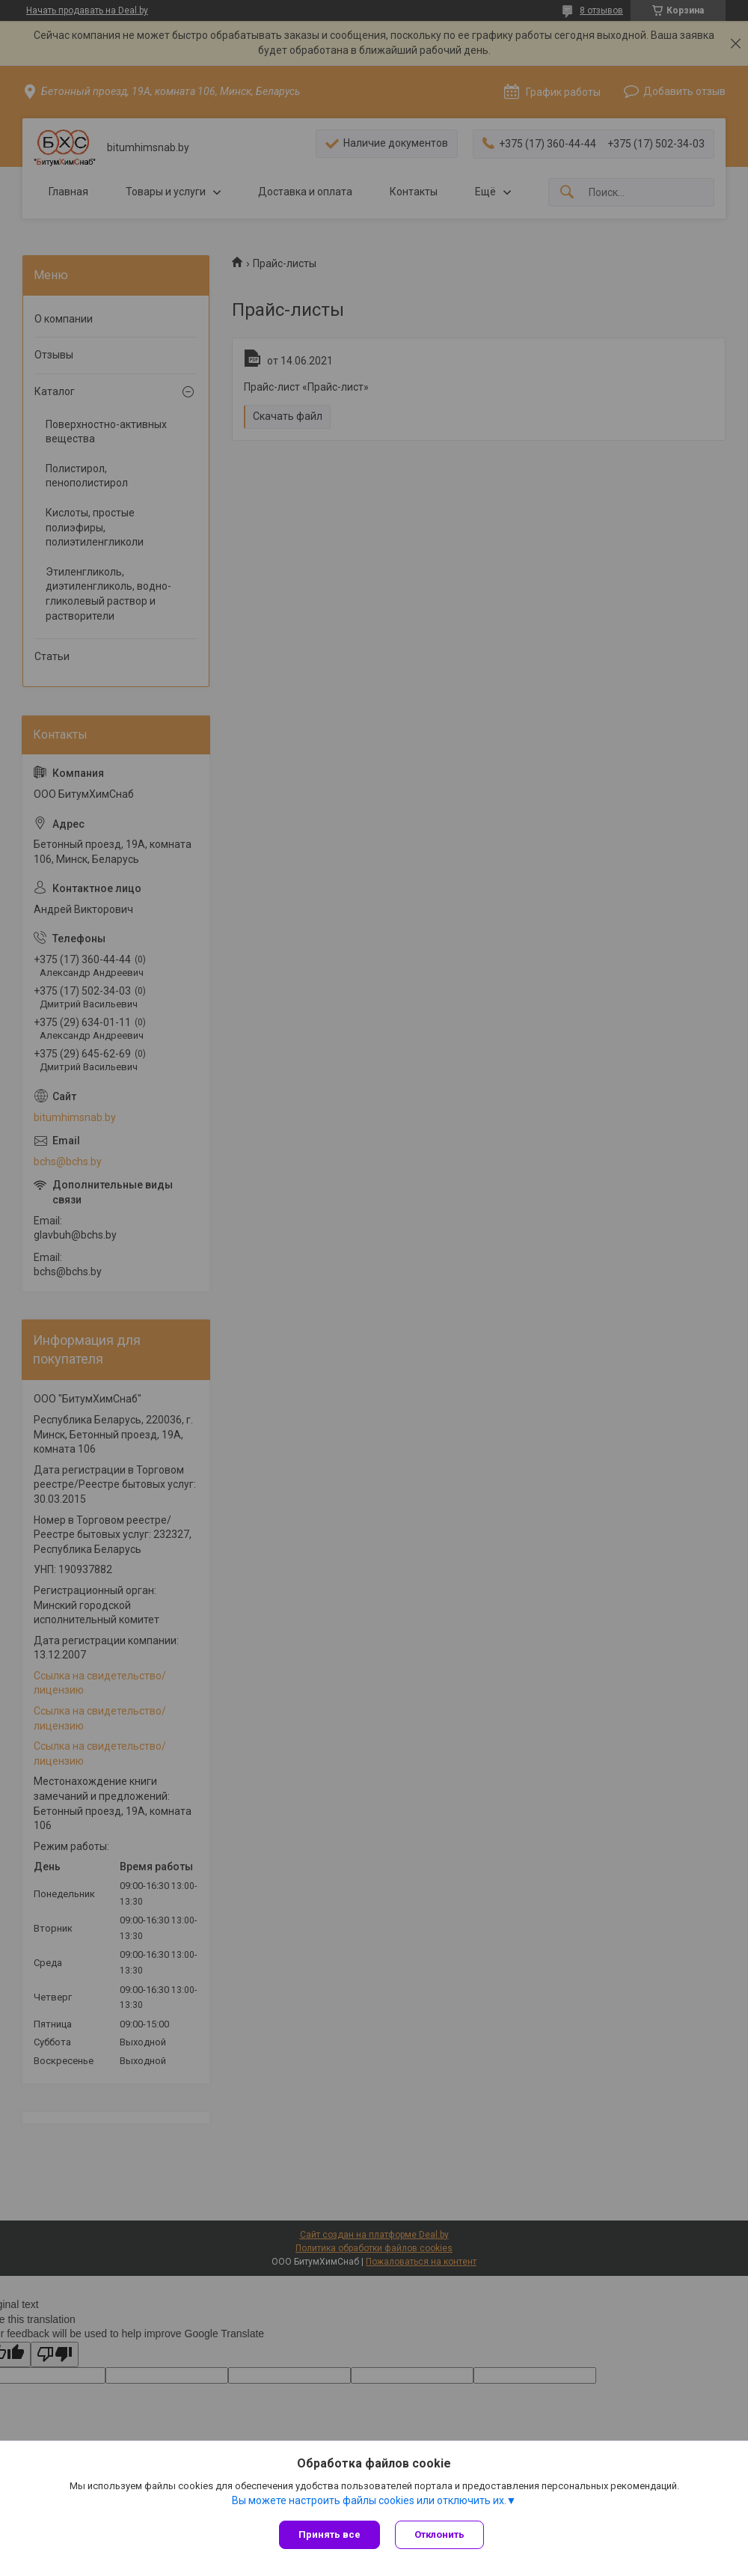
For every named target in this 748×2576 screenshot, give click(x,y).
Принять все (329, 2534)
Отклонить (439, 2534)
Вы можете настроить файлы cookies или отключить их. (369, 2500)
